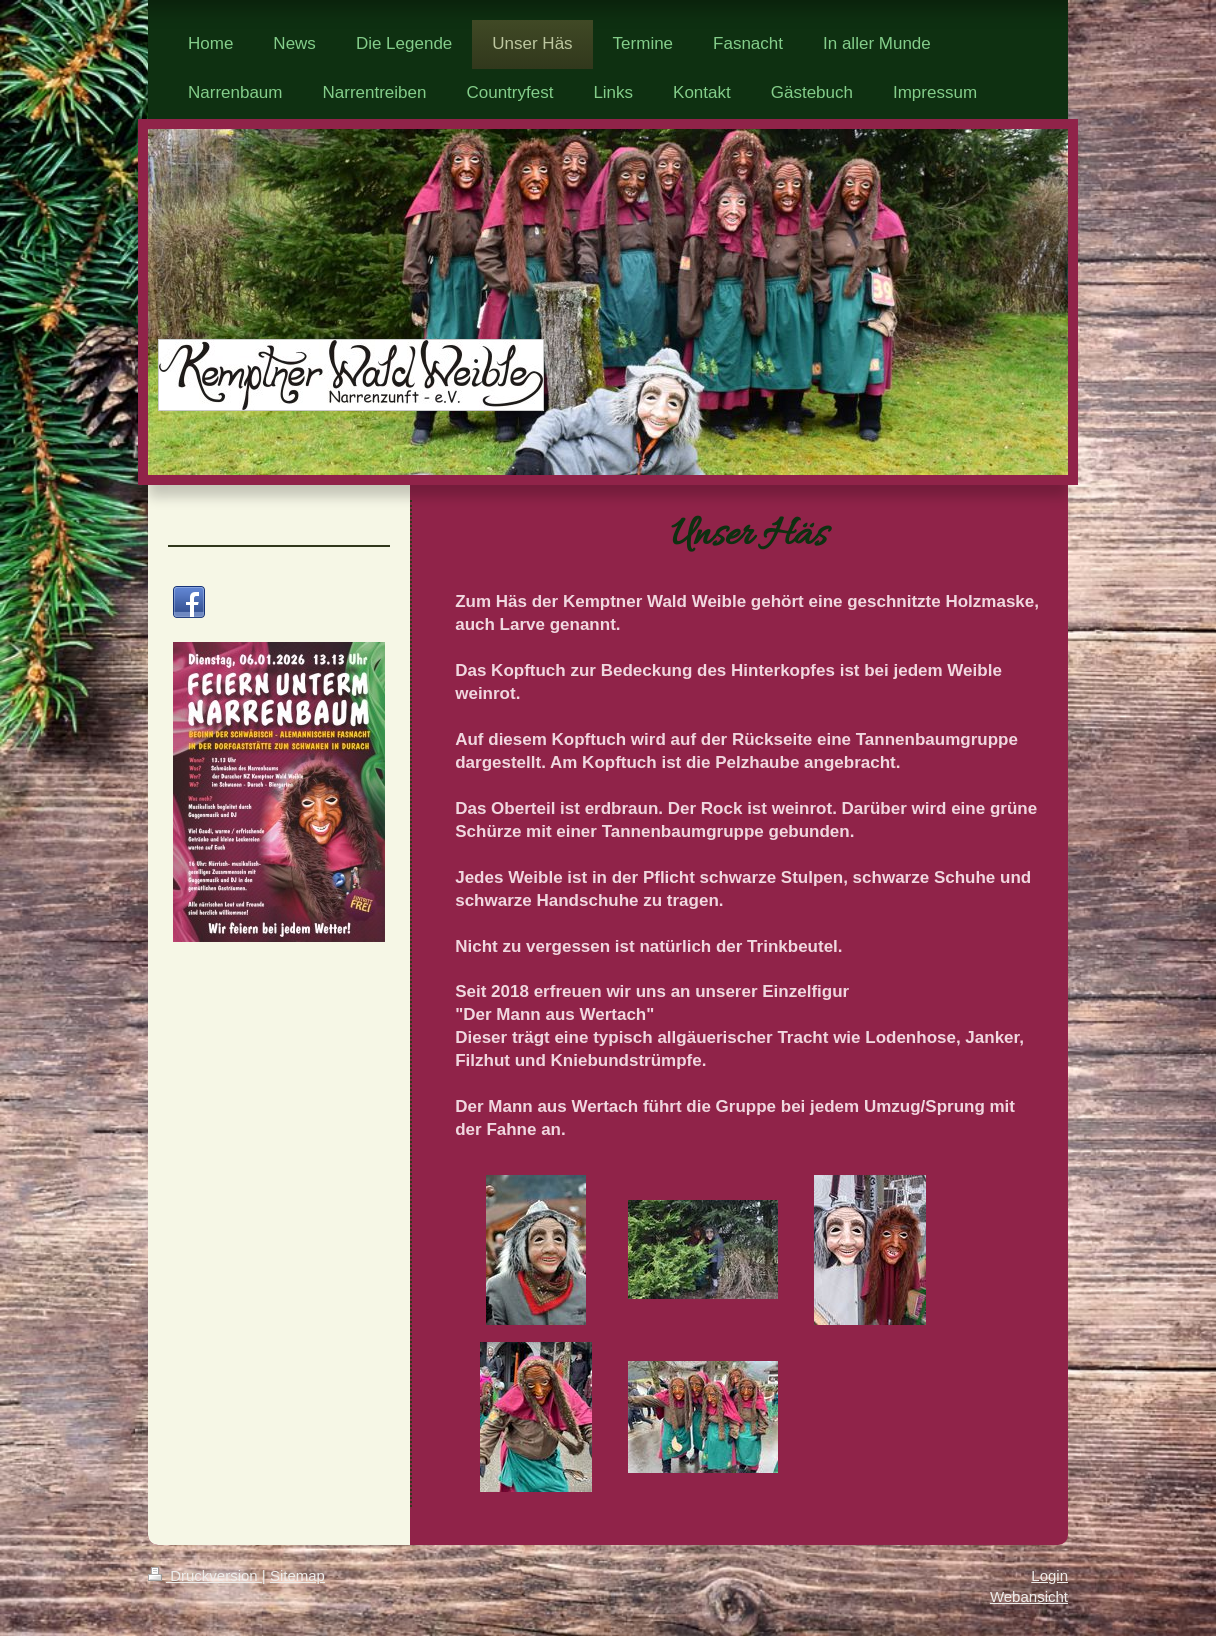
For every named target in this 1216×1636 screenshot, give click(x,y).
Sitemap (297, 1575)
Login (1049, 1575)
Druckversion (205, 1575)
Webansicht (1029, 1596)
